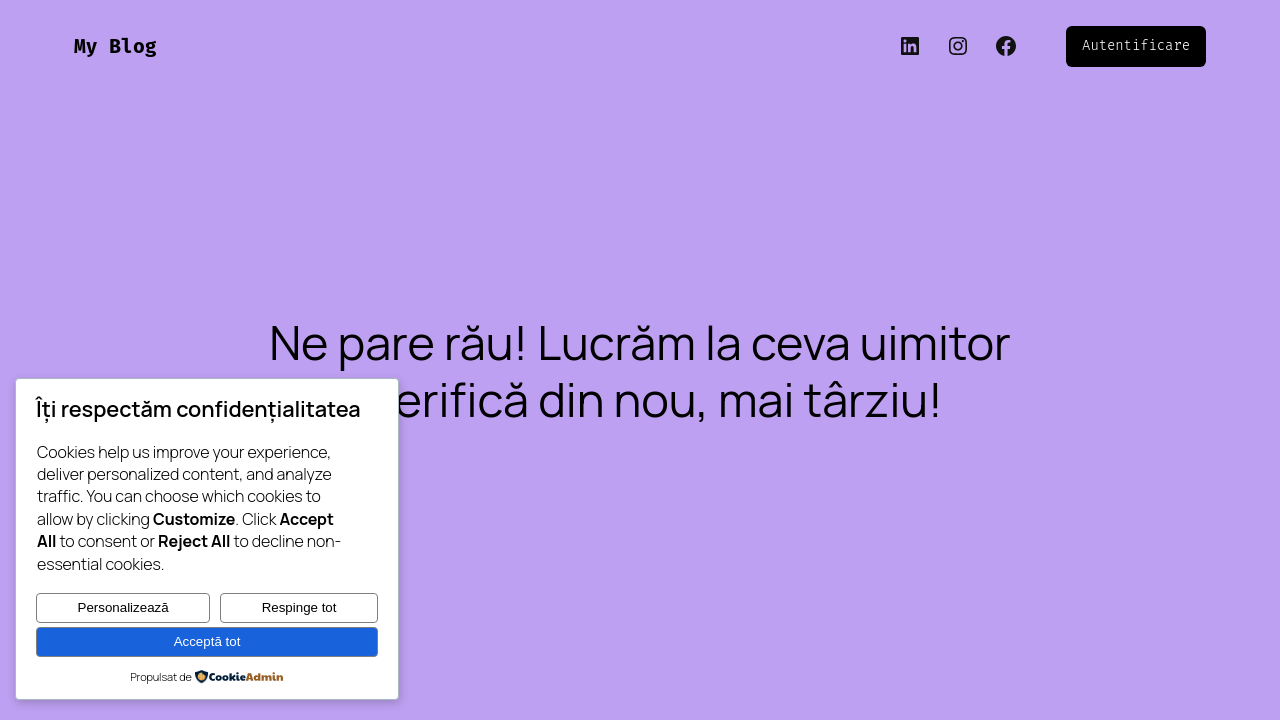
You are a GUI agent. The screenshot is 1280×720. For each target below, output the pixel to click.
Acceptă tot (207, 641)
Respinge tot (299, 607)
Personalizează (123, 607)
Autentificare (1136, 45)
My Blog (115, 46)
